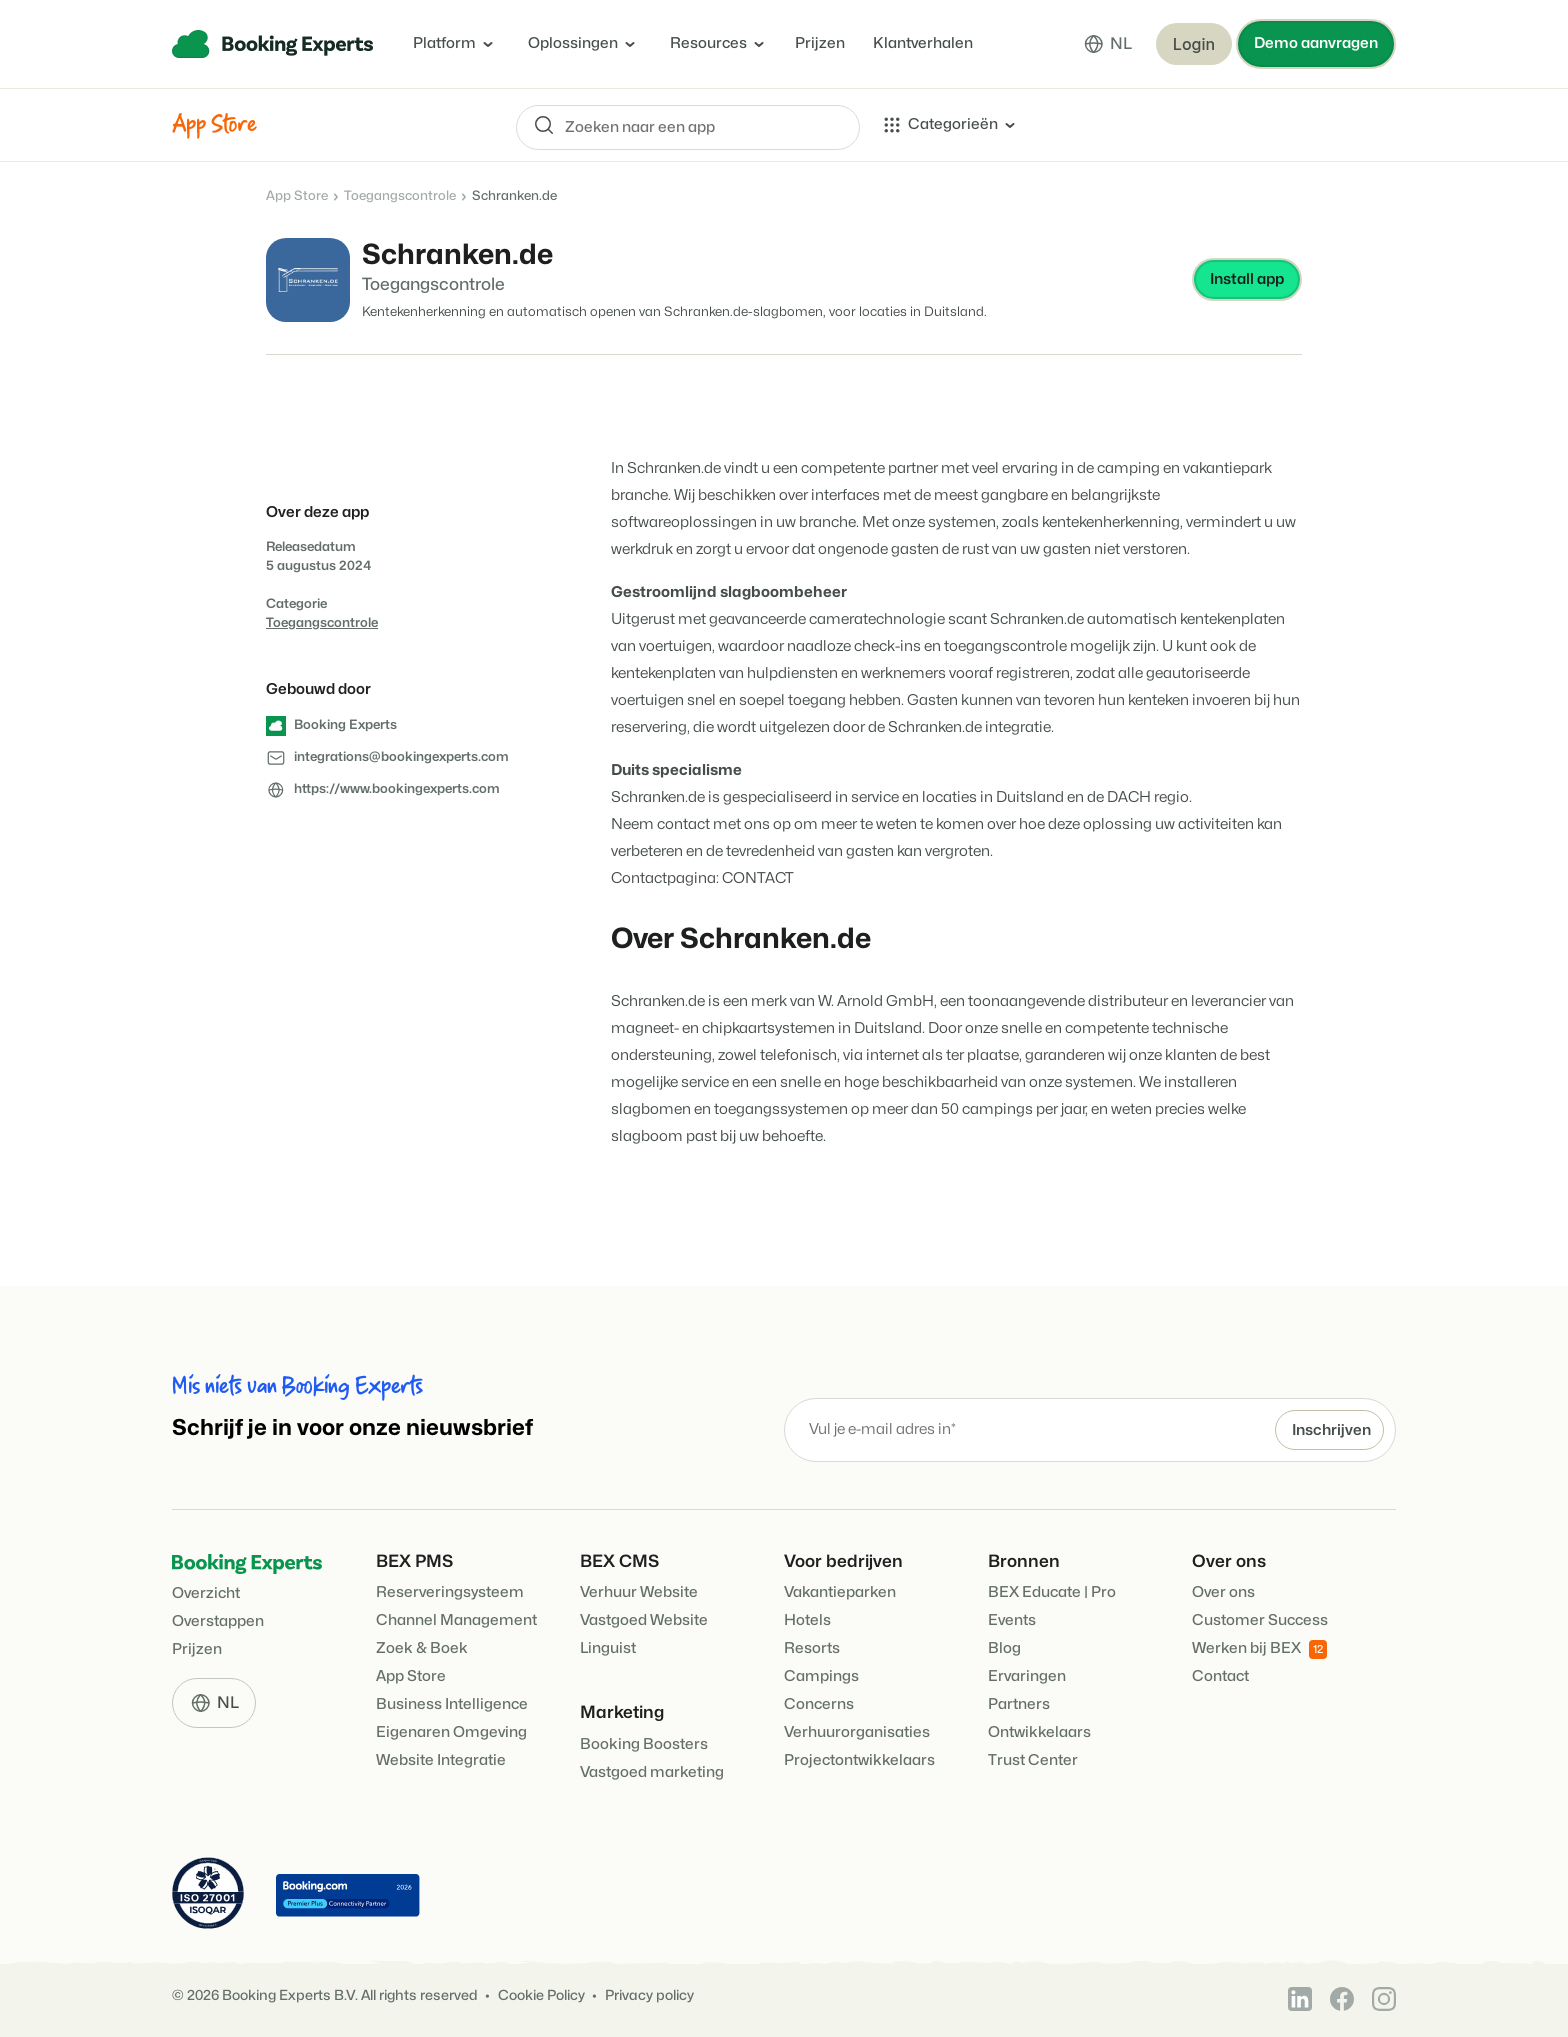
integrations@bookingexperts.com (401, 757)
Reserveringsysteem (450, 1592)
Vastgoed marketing (652, 1772)
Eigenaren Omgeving (451, 1732)
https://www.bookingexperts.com (397, 789)
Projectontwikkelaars (859, 1760)
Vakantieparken (840, 1592)
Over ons (1223, 1592)
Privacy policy (649, 1995)
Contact (1220, 1676)
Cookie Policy (541, 1995)
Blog (1004, 1648)
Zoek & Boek (422, 1648)
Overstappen (218, 1621)
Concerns (819, 1704)
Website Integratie (441, 1760)
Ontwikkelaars (1039, 1732)
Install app (1247, 279)
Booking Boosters (644, 1744)
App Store (297, 196)
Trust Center (1033, 1760)
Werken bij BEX (1259, 1649)
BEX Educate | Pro (1052, 1592)
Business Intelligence (452, 1704)
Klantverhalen (923, 43)
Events (1012, 1620)
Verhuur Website (639, 1592)
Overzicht (206, 1593)
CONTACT (758, 878)
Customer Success (1260, 1620)
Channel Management (456, 1620)
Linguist (608, 1648)
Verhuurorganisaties (857, 1732)
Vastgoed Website (644, 1620)
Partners (1019, 1704)
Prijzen (820, 43)
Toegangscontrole (400, 196)
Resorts (812, 1648)
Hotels (807, 1620)
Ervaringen (1027, 1676)
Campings (821, 1676)
